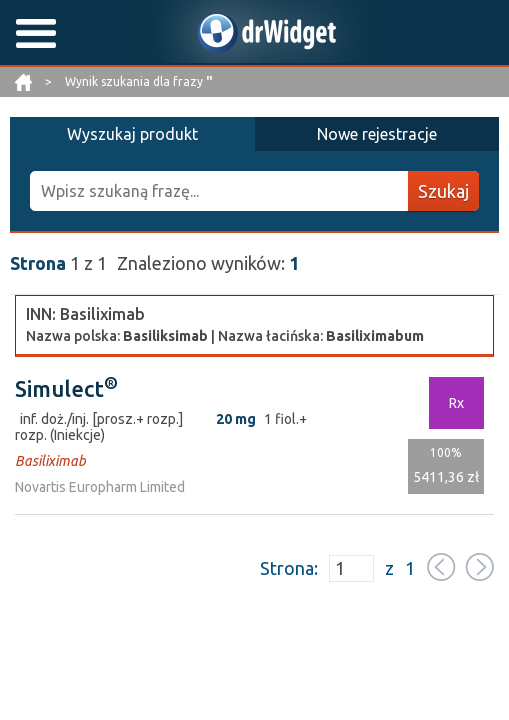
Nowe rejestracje (377, 134)
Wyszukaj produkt (132, 134)
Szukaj (443, 191)
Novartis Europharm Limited (100, 487)
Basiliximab (50, 461)
